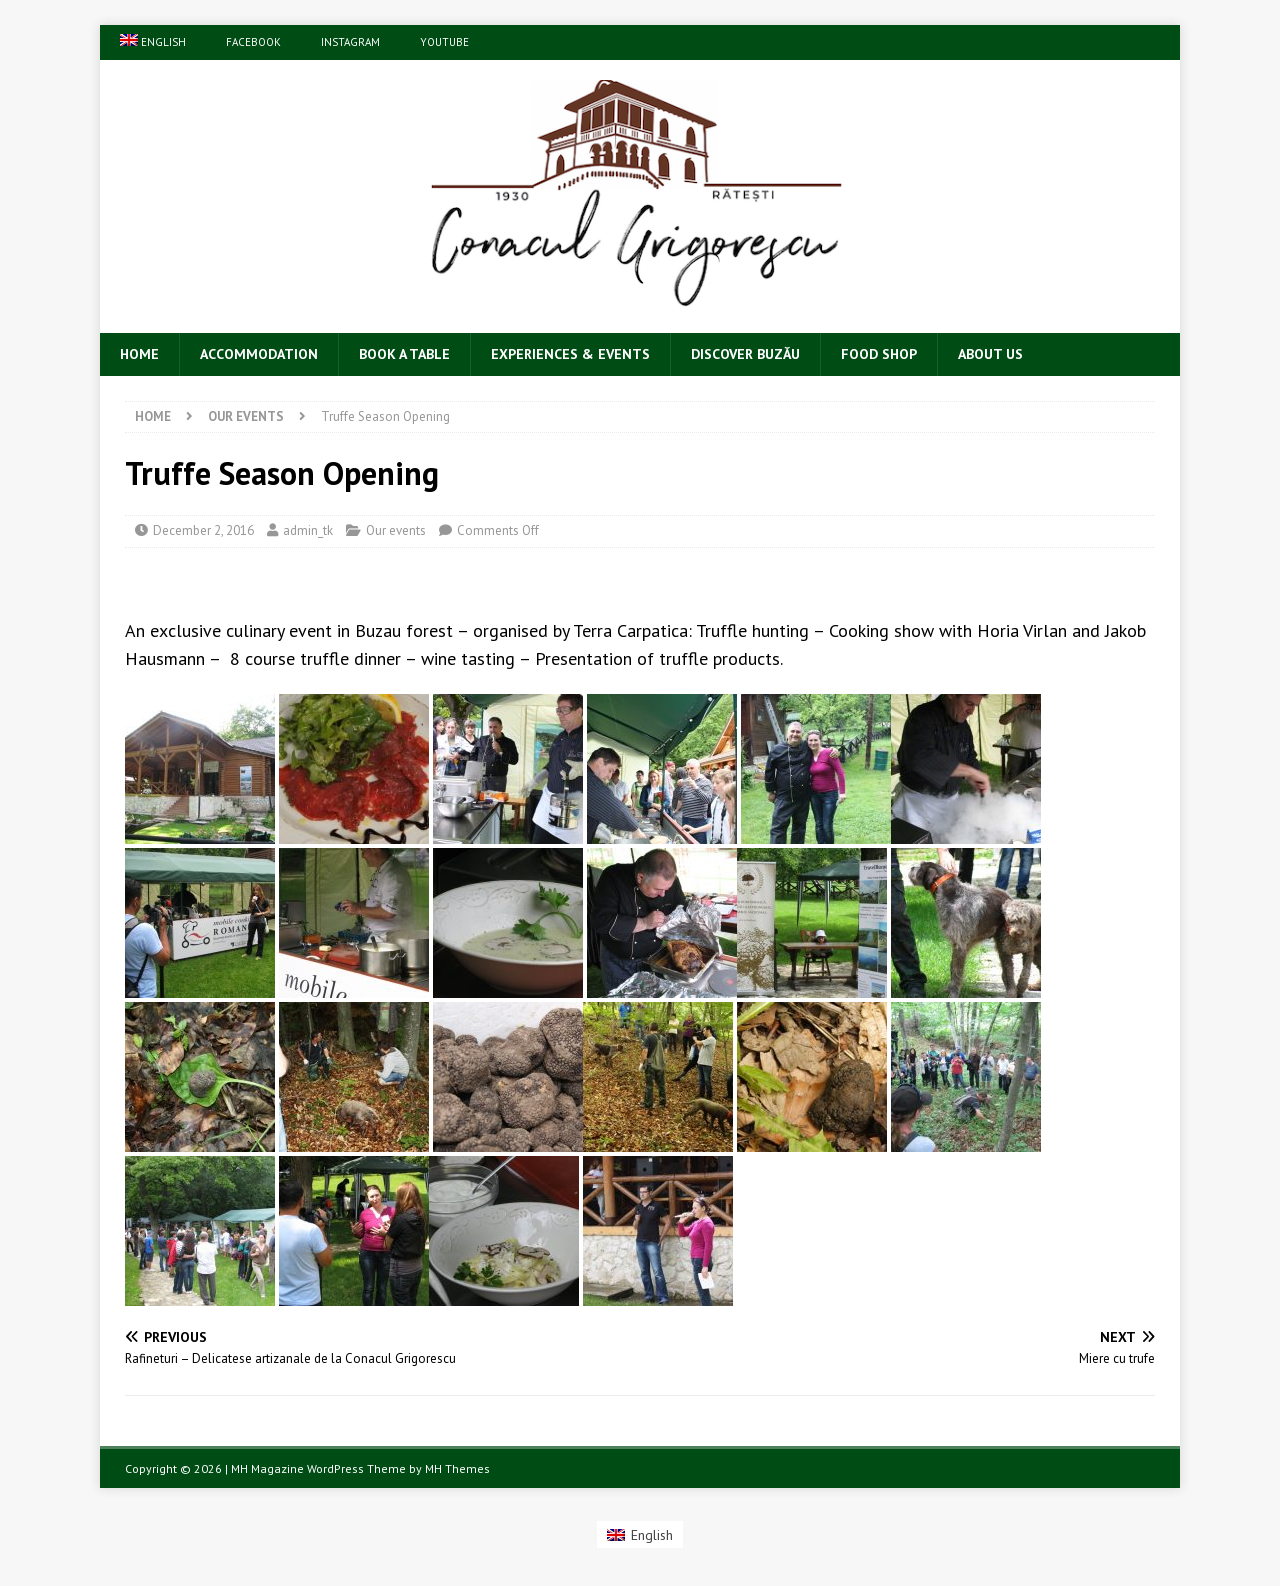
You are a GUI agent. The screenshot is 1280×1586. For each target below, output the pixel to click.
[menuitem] (153, 42)
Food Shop (879, 354)
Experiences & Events (570, 354)
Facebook (253, 42)
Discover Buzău (745, 354)
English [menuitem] (652, 1535)
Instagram (350, 42)
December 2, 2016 (203, 530)
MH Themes (457, 1468)
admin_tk (308, 530)
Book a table (404, 354)
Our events (396, 530)
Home (139, 354)
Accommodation (259, 354)
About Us (990, 354)
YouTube (444, 42)
